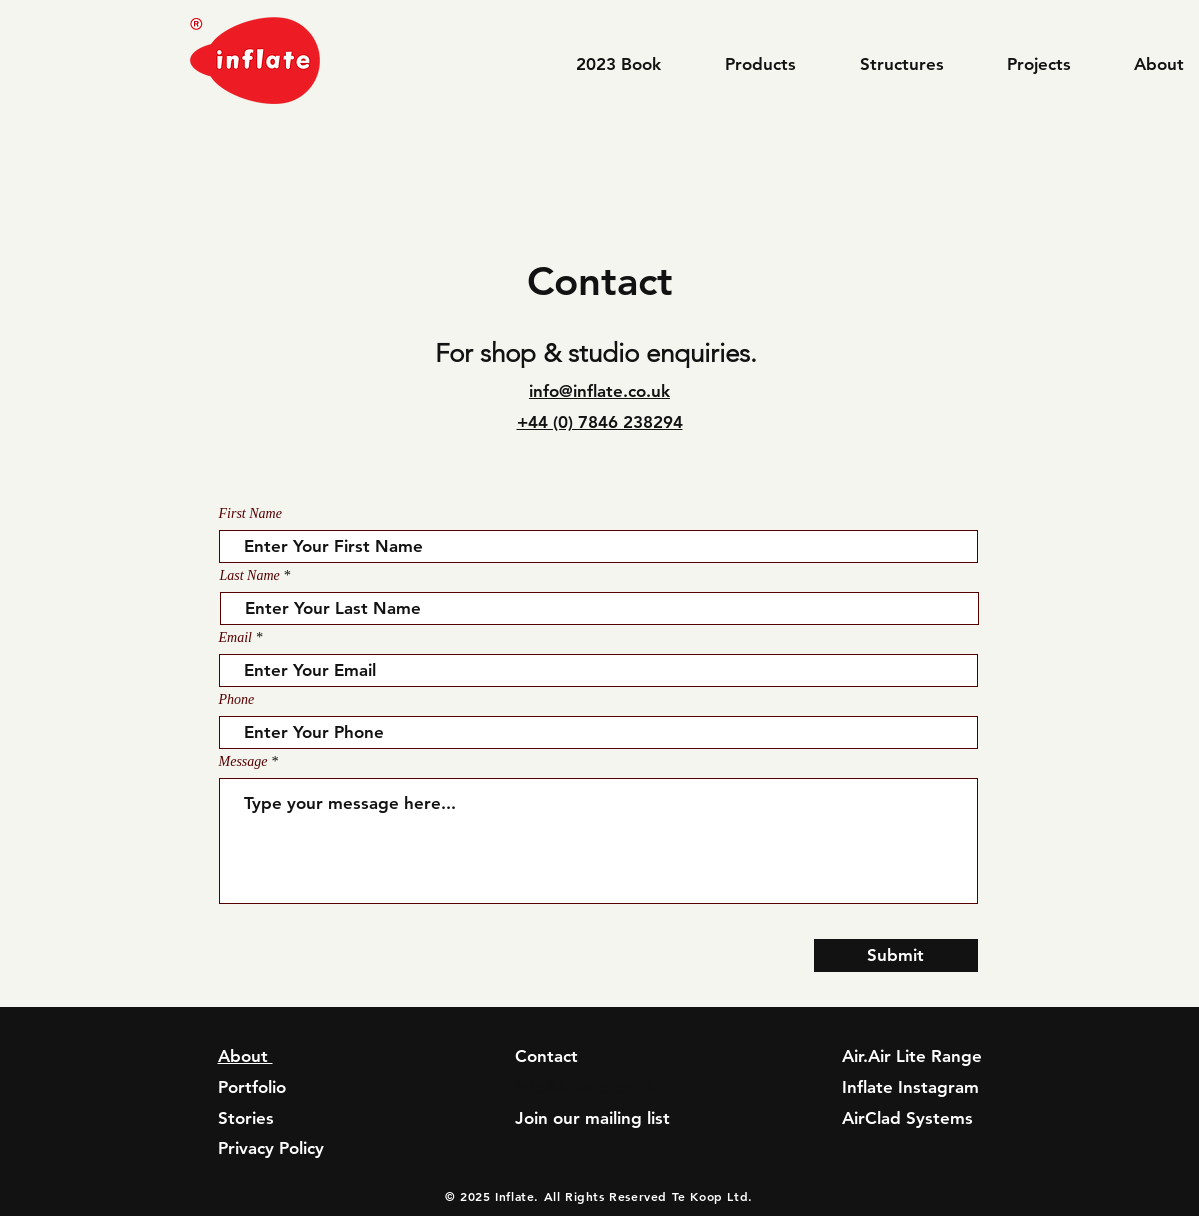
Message (243, 762)
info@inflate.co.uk (599, 391)
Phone (237, 700)
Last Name (250, 576)
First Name (250, 514)
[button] (777, 64)
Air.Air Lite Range (912, 1056)
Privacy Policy (271, 1148)
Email (235, 638)
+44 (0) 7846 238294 (600, 422)
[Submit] (896, 955)
